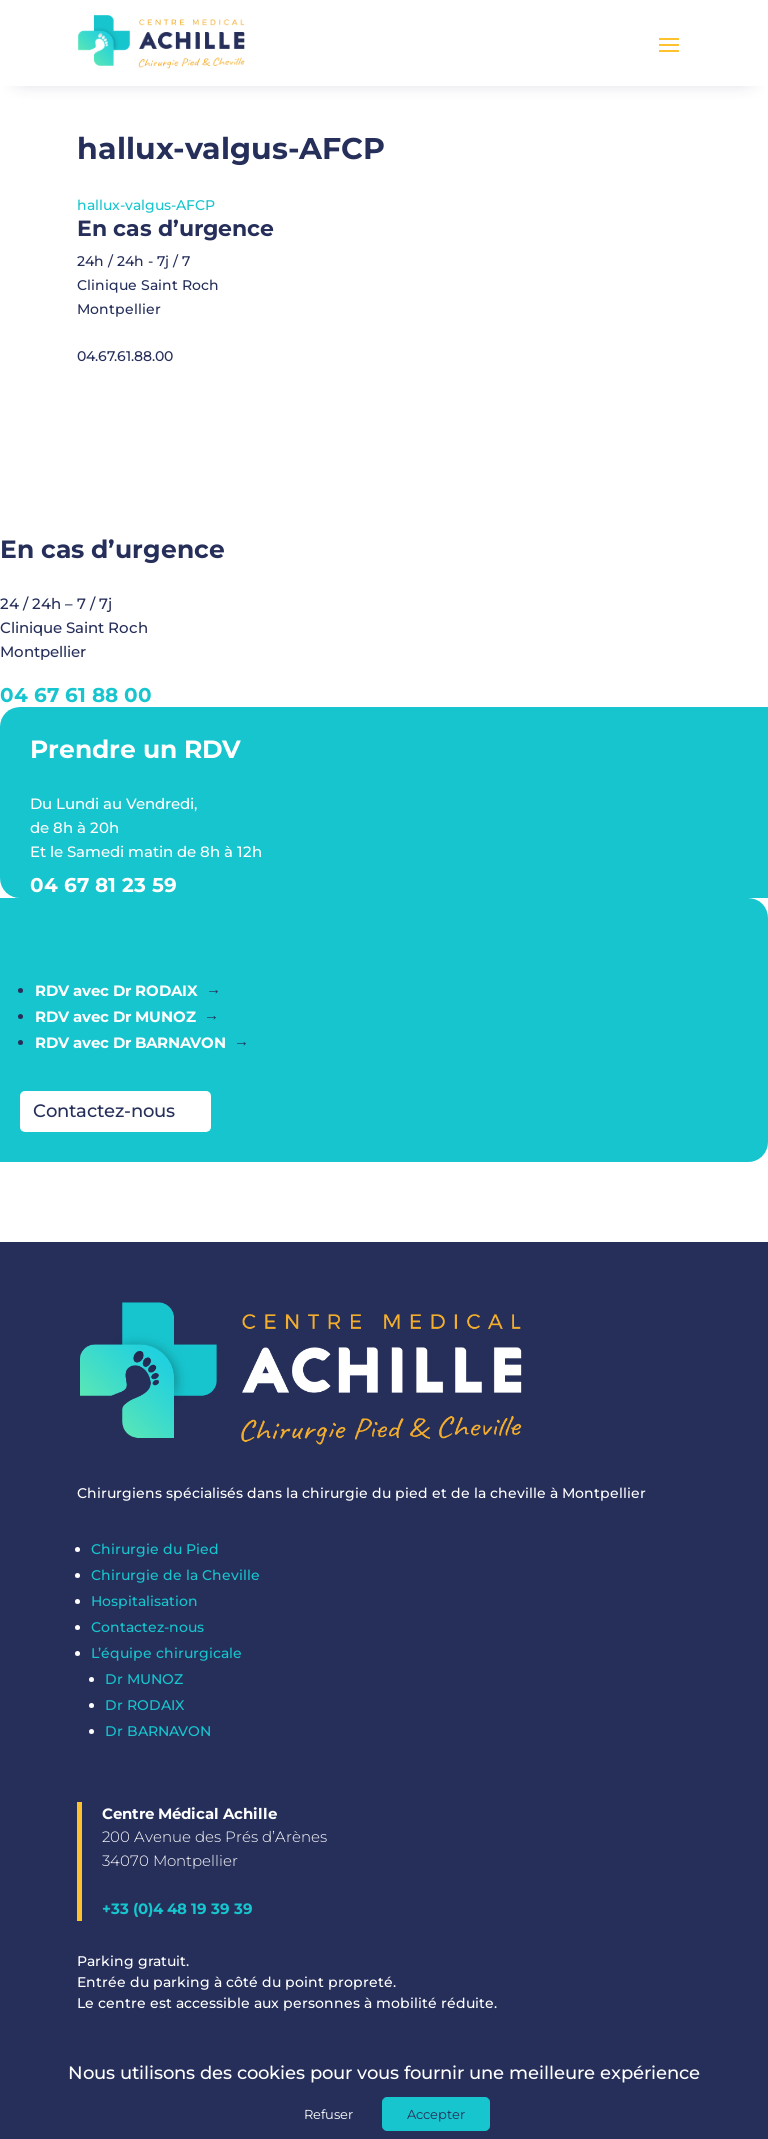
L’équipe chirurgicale (166, 1663)
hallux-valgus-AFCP (146, 215)
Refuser (328, 2114)
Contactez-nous (104, 1121)
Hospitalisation (144, 1611)
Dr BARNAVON (158, 1741)
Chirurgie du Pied (155, 1559)
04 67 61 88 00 (76, 705)
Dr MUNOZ (144, 1689)
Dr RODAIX (144, 1715)
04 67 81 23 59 (103, 895)
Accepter (436, 2114)
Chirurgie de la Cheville (175, 1585)
